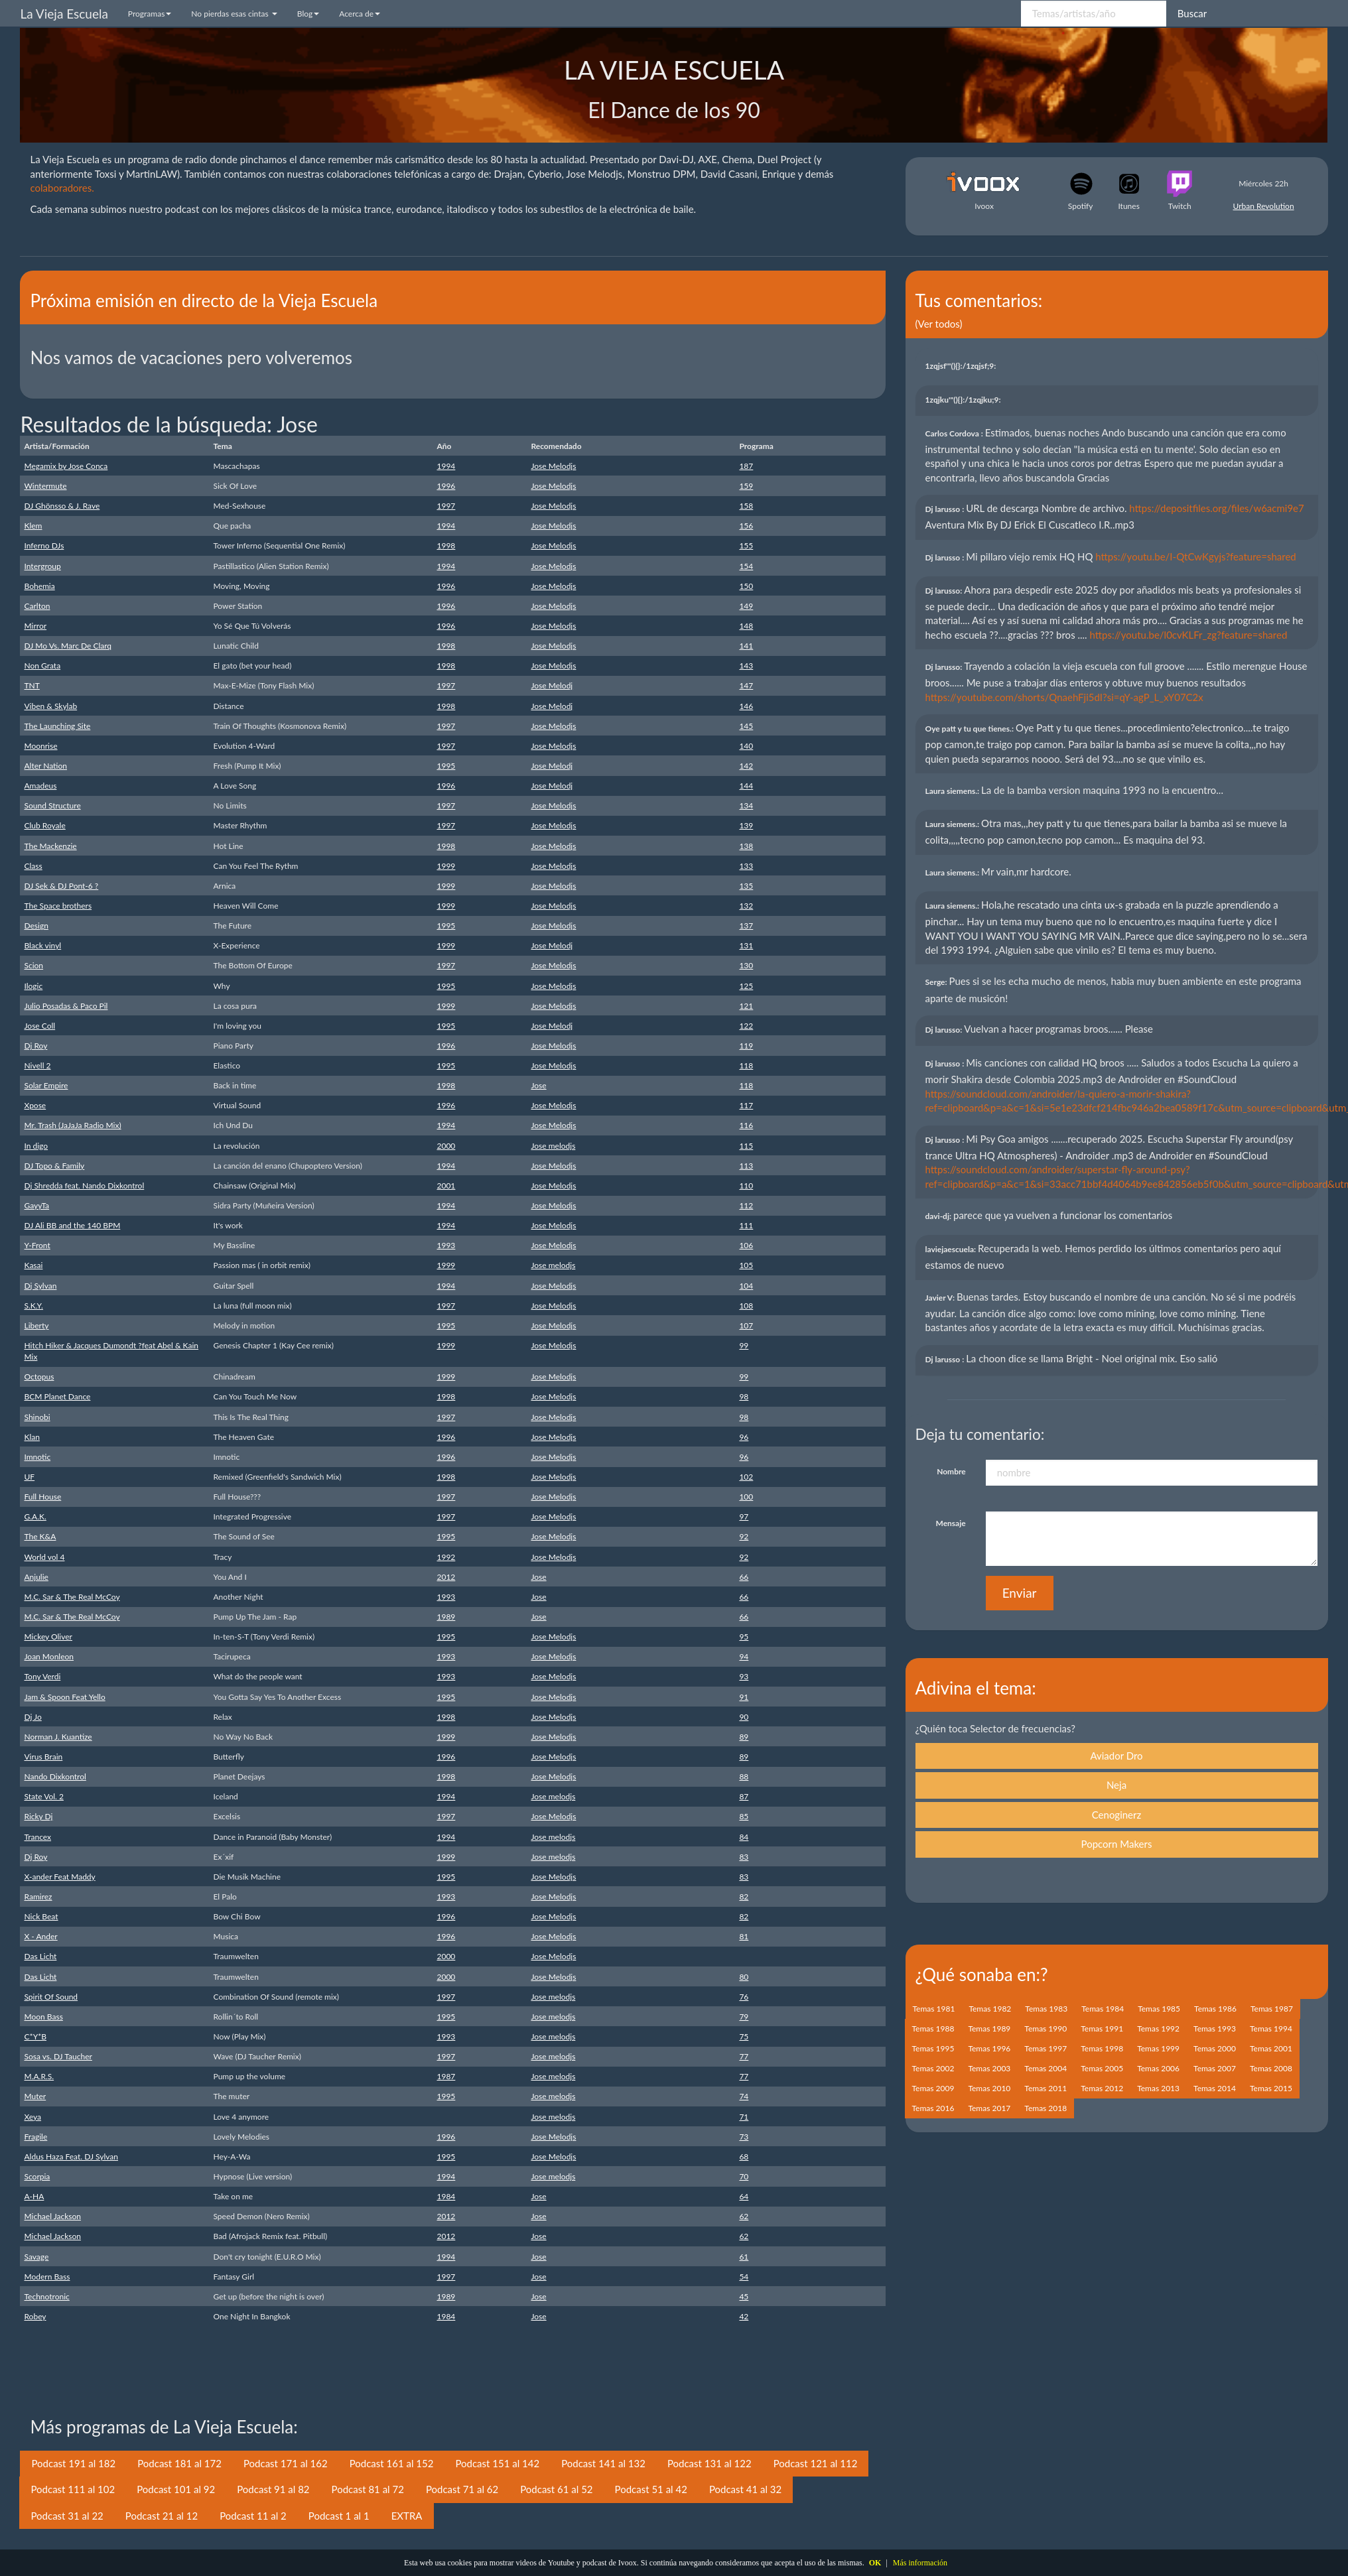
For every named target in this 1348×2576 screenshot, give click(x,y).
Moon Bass (43, 2017)
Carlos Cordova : (955, 433)
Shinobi (37, 1417)
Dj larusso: (945, 591)
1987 (446, 2076)
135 (746, 886)
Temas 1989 (989, 2028)
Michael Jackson (52, 2216)
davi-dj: (939, 1216)
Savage (36, 2257)
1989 (446, 1617)
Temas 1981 (934, 2009)
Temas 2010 (989, 2088)
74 (743, 2096)
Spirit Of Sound (51, 1997)
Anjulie (36, 1577)
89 (743, 1737)
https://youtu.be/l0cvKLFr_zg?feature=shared (1188, 635)
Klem (33, 526)
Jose (538, 1085)
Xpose (35, 1105)
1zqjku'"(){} (964, 400)
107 (746, 1325)
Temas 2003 (989, 2068)
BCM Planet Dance (57, 1396)
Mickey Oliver (48, 1637)
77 (743, 2056)
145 (746, 726)
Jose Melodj (552, 685)
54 (743, 2277)
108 (746, 1306)
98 (743, 1396)
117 (746, 1105)
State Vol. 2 (43, 1796)
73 (743, 2137)
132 (746, 906)
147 (746, 685)
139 (746, 825)
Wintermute (45, 486)
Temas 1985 (1159, 2009)
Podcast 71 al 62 (462, 2489)
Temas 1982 (990, 2009)
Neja (1116, 1785)
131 (746, 945)
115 (746, 1146)
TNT (31, 685)
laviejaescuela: (951, 1249)
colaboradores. (62, 188)
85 (743, 1816)
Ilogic (33, 986)
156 (746, 526)
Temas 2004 (1045, 2068)
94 (743, 1656)
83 (743, 1857)
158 (746, 506)
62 (743, 2216)
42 (743, 2316)
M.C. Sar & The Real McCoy (71, 1597)
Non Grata (42, 666)
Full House (42, 1497)
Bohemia (39, 586)
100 (746, 1497)
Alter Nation (45, 766)
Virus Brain (43, 1757)
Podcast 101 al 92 (176, 2489)
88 (743, 1776)
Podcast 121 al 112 (816, 2463)
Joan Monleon (49, 1656)
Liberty (36, 1325)
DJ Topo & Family (54, 1166)
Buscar (1192, 13)
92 (743, 1536)
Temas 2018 (1045, 2108)
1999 (446, 866)
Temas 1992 (1158, 2028)
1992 (446, 1557)
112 (746, 1205)
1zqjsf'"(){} (961, 366)
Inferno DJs (44, 545)
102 (746, 1477)
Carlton (37, 606)
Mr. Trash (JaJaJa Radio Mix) (72, 1125)
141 (746, 646)
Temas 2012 (1102, 2088)
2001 (446, 1186)
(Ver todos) (939, 324)
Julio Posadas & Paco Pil (65, 1006)
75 (743, 2036)
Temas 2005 (1102, 2068)
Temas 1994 (1271, 2028)
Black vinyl (42, 945)
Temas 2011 (1045, 2088)
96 (743, 1437)
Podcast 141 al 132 (603, 2463)
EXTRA (407, 2516)
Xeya (32, 2117)
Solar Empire (46, 1085)
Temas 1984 (1102, 2009)
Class (33, 866)
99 (743, 1345)
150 (746, 586)
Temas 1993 (1214, 2028)
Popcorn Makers (1116, 1844)
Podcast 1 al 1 (339, 2516)
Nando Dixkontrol (55, 1776)
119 (746, 1046)
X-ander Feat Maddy (59, 1877)
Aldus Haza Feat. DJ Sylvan (70, 2156)
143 (746, 666)
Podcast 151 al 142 (497, 2463)
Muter (35, 2096)
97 (743, 1516)
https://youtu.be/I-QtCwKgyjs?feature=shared (1195, 556)
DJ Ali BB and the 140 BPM (72, 1225)
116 (746, 1125)
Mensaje (951, 1523)
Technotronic (46, 2296)
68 (743, 2156)
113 (746, 1166)
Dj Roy (35, 1046)
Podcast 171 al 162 (285, 2463)
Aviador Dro (1116, 1756)
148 (746, 626)
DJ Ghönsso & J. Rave (62, 506)
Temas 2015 (1271, 2088)
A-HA (34, 2196)
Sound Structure (52, 805)
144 (746, 786)
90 (743, 1717)
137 (746, 926)
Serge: (937, 982)
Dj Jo (32, 1717)
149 (746, 606)
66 (743, 1577)
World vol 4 (44, 1557)
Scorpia (37, 2176)
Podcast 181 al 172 (179, 2463)
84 (743, 1837)
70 (743, 2176)
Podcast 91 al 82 (273, 2489)
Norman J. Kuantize (58, 1737)
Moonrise (40, 746)
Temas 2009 (933, 2088)
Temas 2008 (1271, 2068)
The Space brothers (58, 906)
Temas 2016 (933, 2108)
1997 (446, 506)
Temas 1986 (1215, 2009)
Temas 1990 (1045, 2028)
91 (743, 1697)
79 (743, 2017)
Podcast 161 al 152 (392, 2463)
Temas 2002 (933, 2068)
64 (743, 2196)
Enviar (1019, 1592)
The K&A (40, 1536)
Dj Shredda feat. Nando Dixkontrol (84, 1186)
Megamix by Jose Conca (65, 466)
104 (746, 1286)
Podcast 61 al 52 (556, 2489)
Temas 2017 (989, 2108)
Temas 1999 (1158, 2048)
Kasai (33, 1265)
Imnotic (37, 1457)
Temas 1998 (1102, 2048)
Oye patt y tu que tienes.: (970, 729)
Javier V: (941, 1298)
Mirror (35, 626)
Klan (31, 1437)
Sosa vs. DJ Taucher (58, 2056)
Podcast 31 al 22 (67, 2516)
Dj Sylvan (40, 1286)
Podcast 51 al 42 (651, 2489)
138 (746, 846)
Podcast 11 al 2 (253, 2516)
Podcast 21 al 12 (161, 2516)
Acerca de (359, 14)
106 (746, 1245)
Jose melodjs (553, 1146)
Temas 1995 (933, 2048)
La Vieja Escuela (63, 13)
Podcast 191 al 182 (73, 2463)
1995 (446, 766)
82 (743, 1896)
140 (746, 746)
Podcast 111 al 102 (73, 2489)
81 (743, 1936)
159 (746, 486)
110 (746, 1186)
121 (746, 1006)
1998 (446, 545)
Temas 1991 (1102, 2028)
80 (743, 1977)
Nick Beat (41, 1916)
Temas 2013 (1158, 2088)
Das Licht (40, 1956)
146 (746, 706)
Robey (35, 2316)
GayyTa (36, 1205)
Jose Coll (39, 1026)
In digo (36, 1146)
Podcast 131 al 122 (709, 2463)
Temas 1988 (933, 2028)
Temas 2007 (1214, 2068)
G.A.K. (35, 1516)
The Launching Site (57, 726)
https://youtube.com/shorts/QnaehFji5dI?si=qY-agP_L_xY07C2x (1064, 697)
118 (746, 1065)
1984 (446, 2196)
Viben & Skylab (50, 706)
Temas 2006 (1158, 2068)
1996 (446, 486)
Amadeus (40, 786)
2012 (446, 1577)
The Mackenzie (50, 846)
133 (746, 866)
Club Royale (44, 825)
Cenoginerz (1117, 1815)
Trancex (37, 1837)
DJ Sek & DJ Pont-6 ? (61, 886)
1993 (446, 1245)
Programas (150, 14)
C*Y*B (35, 2036)
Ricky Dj (38, 1816)
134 (746, 805)
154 (746, 566)
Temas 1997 (1045, 2048)
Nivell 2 (37, 1065)
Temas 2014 (1214, 2088)
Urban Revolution (1263, 206)
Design (36, 926)
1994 (446, 466)
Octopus (39, 1377)
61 (743, 2257)
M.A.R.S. (39, 2076)
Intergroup (42, 566)
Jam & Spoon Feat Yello (64, 1697)
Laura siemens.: (953, 791)
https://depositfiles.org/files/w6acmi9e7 (1216, 508)
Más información (920, 2562)
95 (743, 1637)
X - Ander (40, 1936)
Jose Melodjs (553, 466)
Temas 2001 (1271, 2048)
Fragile (35, 2137)
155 (746, 545)
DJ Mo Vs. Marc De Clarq (67, 646)
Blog (308, 14)
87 (743, 1796)
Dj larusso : (946, 509)
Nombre (951, 1471)
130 (746, 965)
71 (743, 2117)
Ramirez (38, 1896)
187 (746, 466)
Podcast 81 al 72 (368, 2489)
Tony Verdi (42, 1676)
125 (746, 986)
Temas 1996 (989, 2048)
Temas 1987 (1271, 2009)
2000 (446, 1146)
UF (29, 1477)
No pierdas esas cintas (234, 14)
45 (743, 2296)
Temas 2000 (1214, 2048)
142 (746, 766)
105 (746, 1265)
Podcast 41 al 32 (745, 2489)
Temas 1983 (1046, 2009)
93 (743, 1676)
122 (746, 1026)
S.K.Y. (33, 1306)
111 (746, 1225)
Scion (33, 965)
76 (743, 1997)
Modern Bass (47, 2277)
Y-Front (37, 1245)
